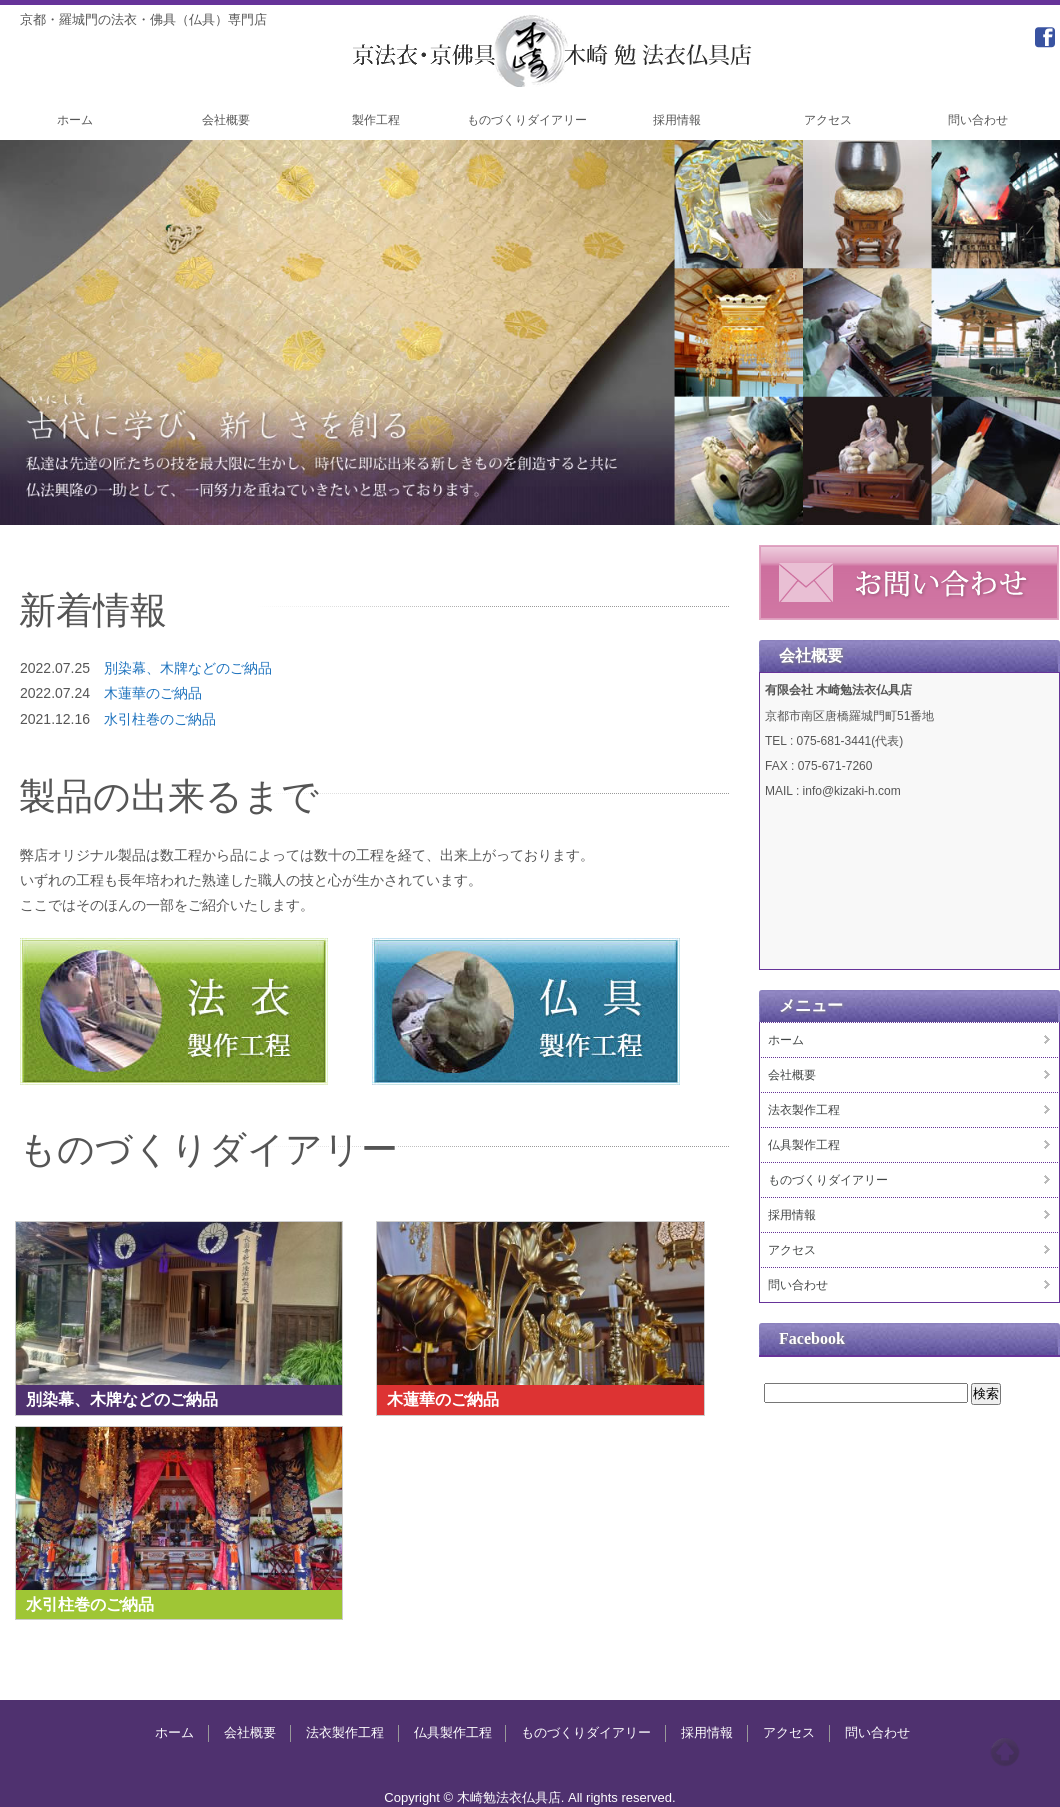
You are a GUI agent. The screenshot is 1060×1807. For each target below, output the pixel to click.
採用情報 (677, 120)
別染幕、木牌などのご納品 (188, 668)
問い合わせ (978, 120)
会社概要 (226, 120)
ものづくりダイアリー (527, 120)
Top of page (1005, 1752)
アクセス (828, 120)
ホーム (75, 120)
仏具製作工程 (804, 1145)
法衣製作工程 (804, 1110)
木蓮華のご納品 (153, 693)
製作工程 (376, 120)
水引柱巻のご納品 (160, 719)
